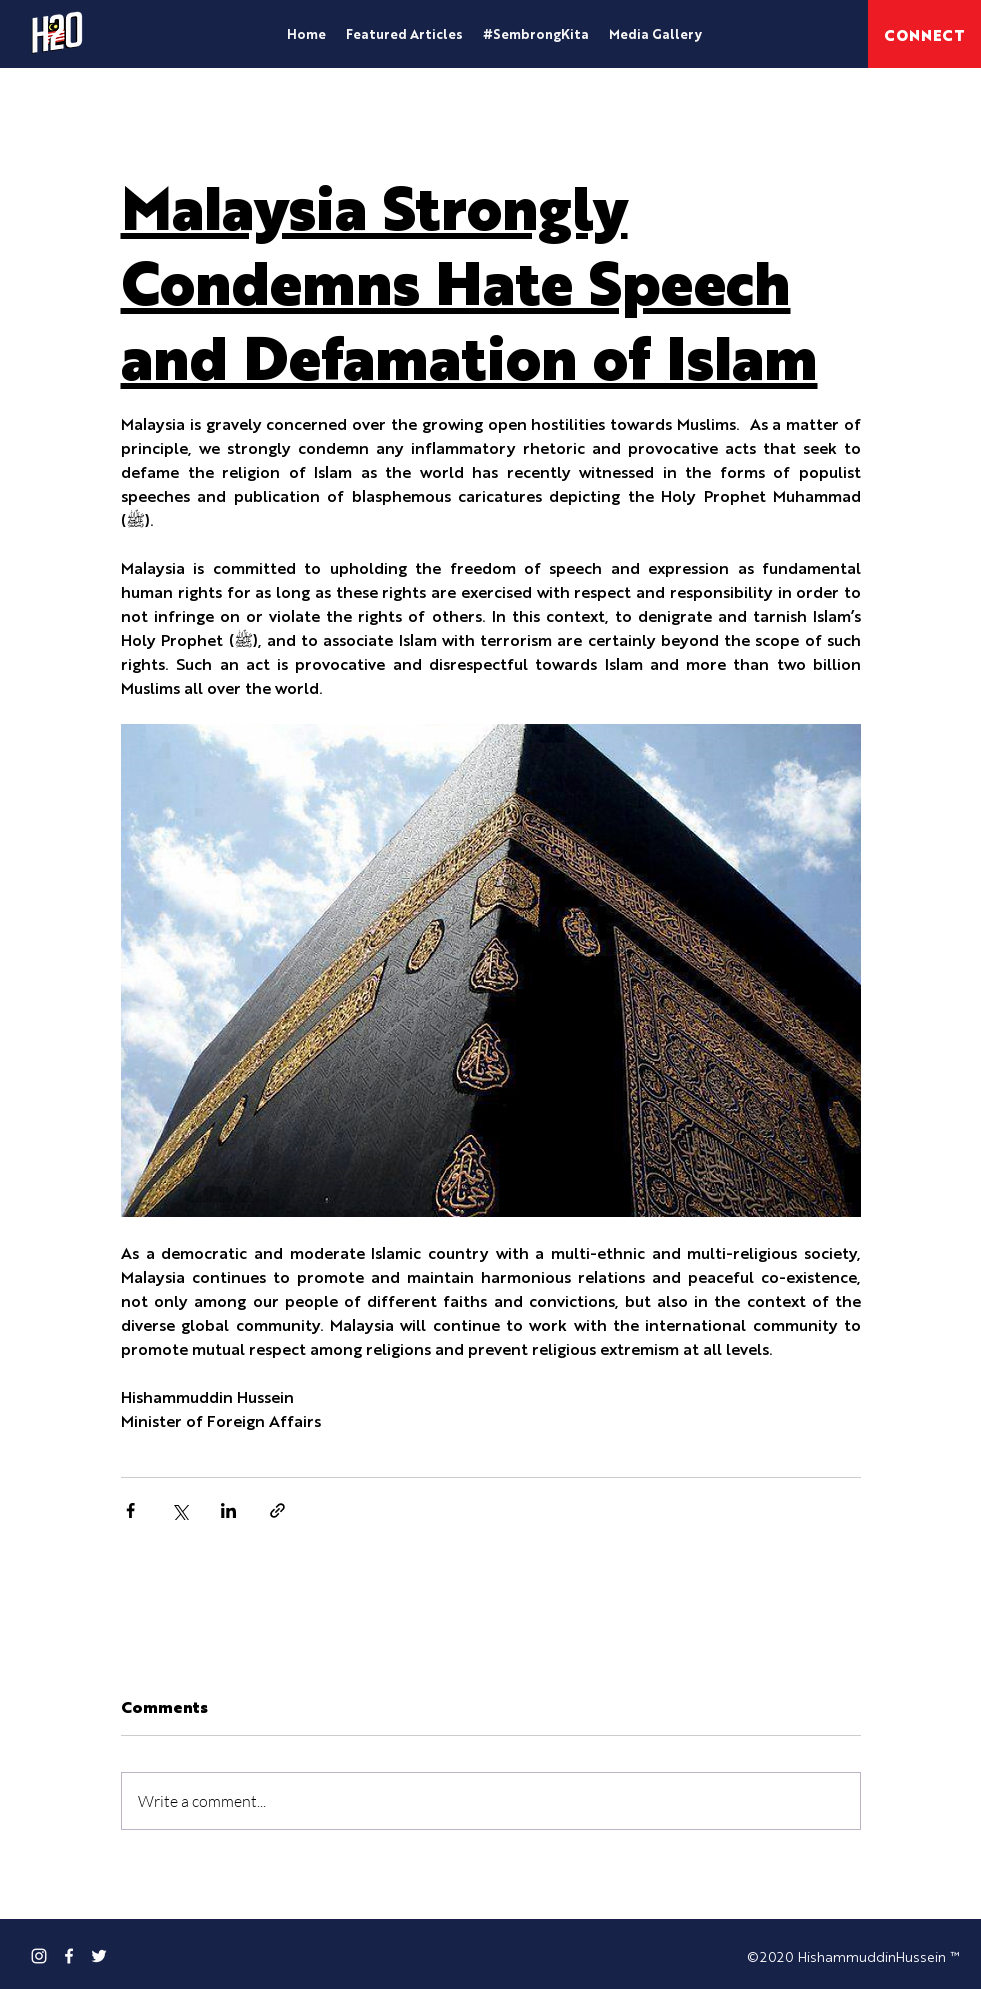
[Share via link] (277, 1510)
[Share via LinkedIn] (228, 1510)
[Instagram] (39, 1956)
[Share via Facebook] (130, 1510)
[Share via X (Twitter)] (179, 1510)
